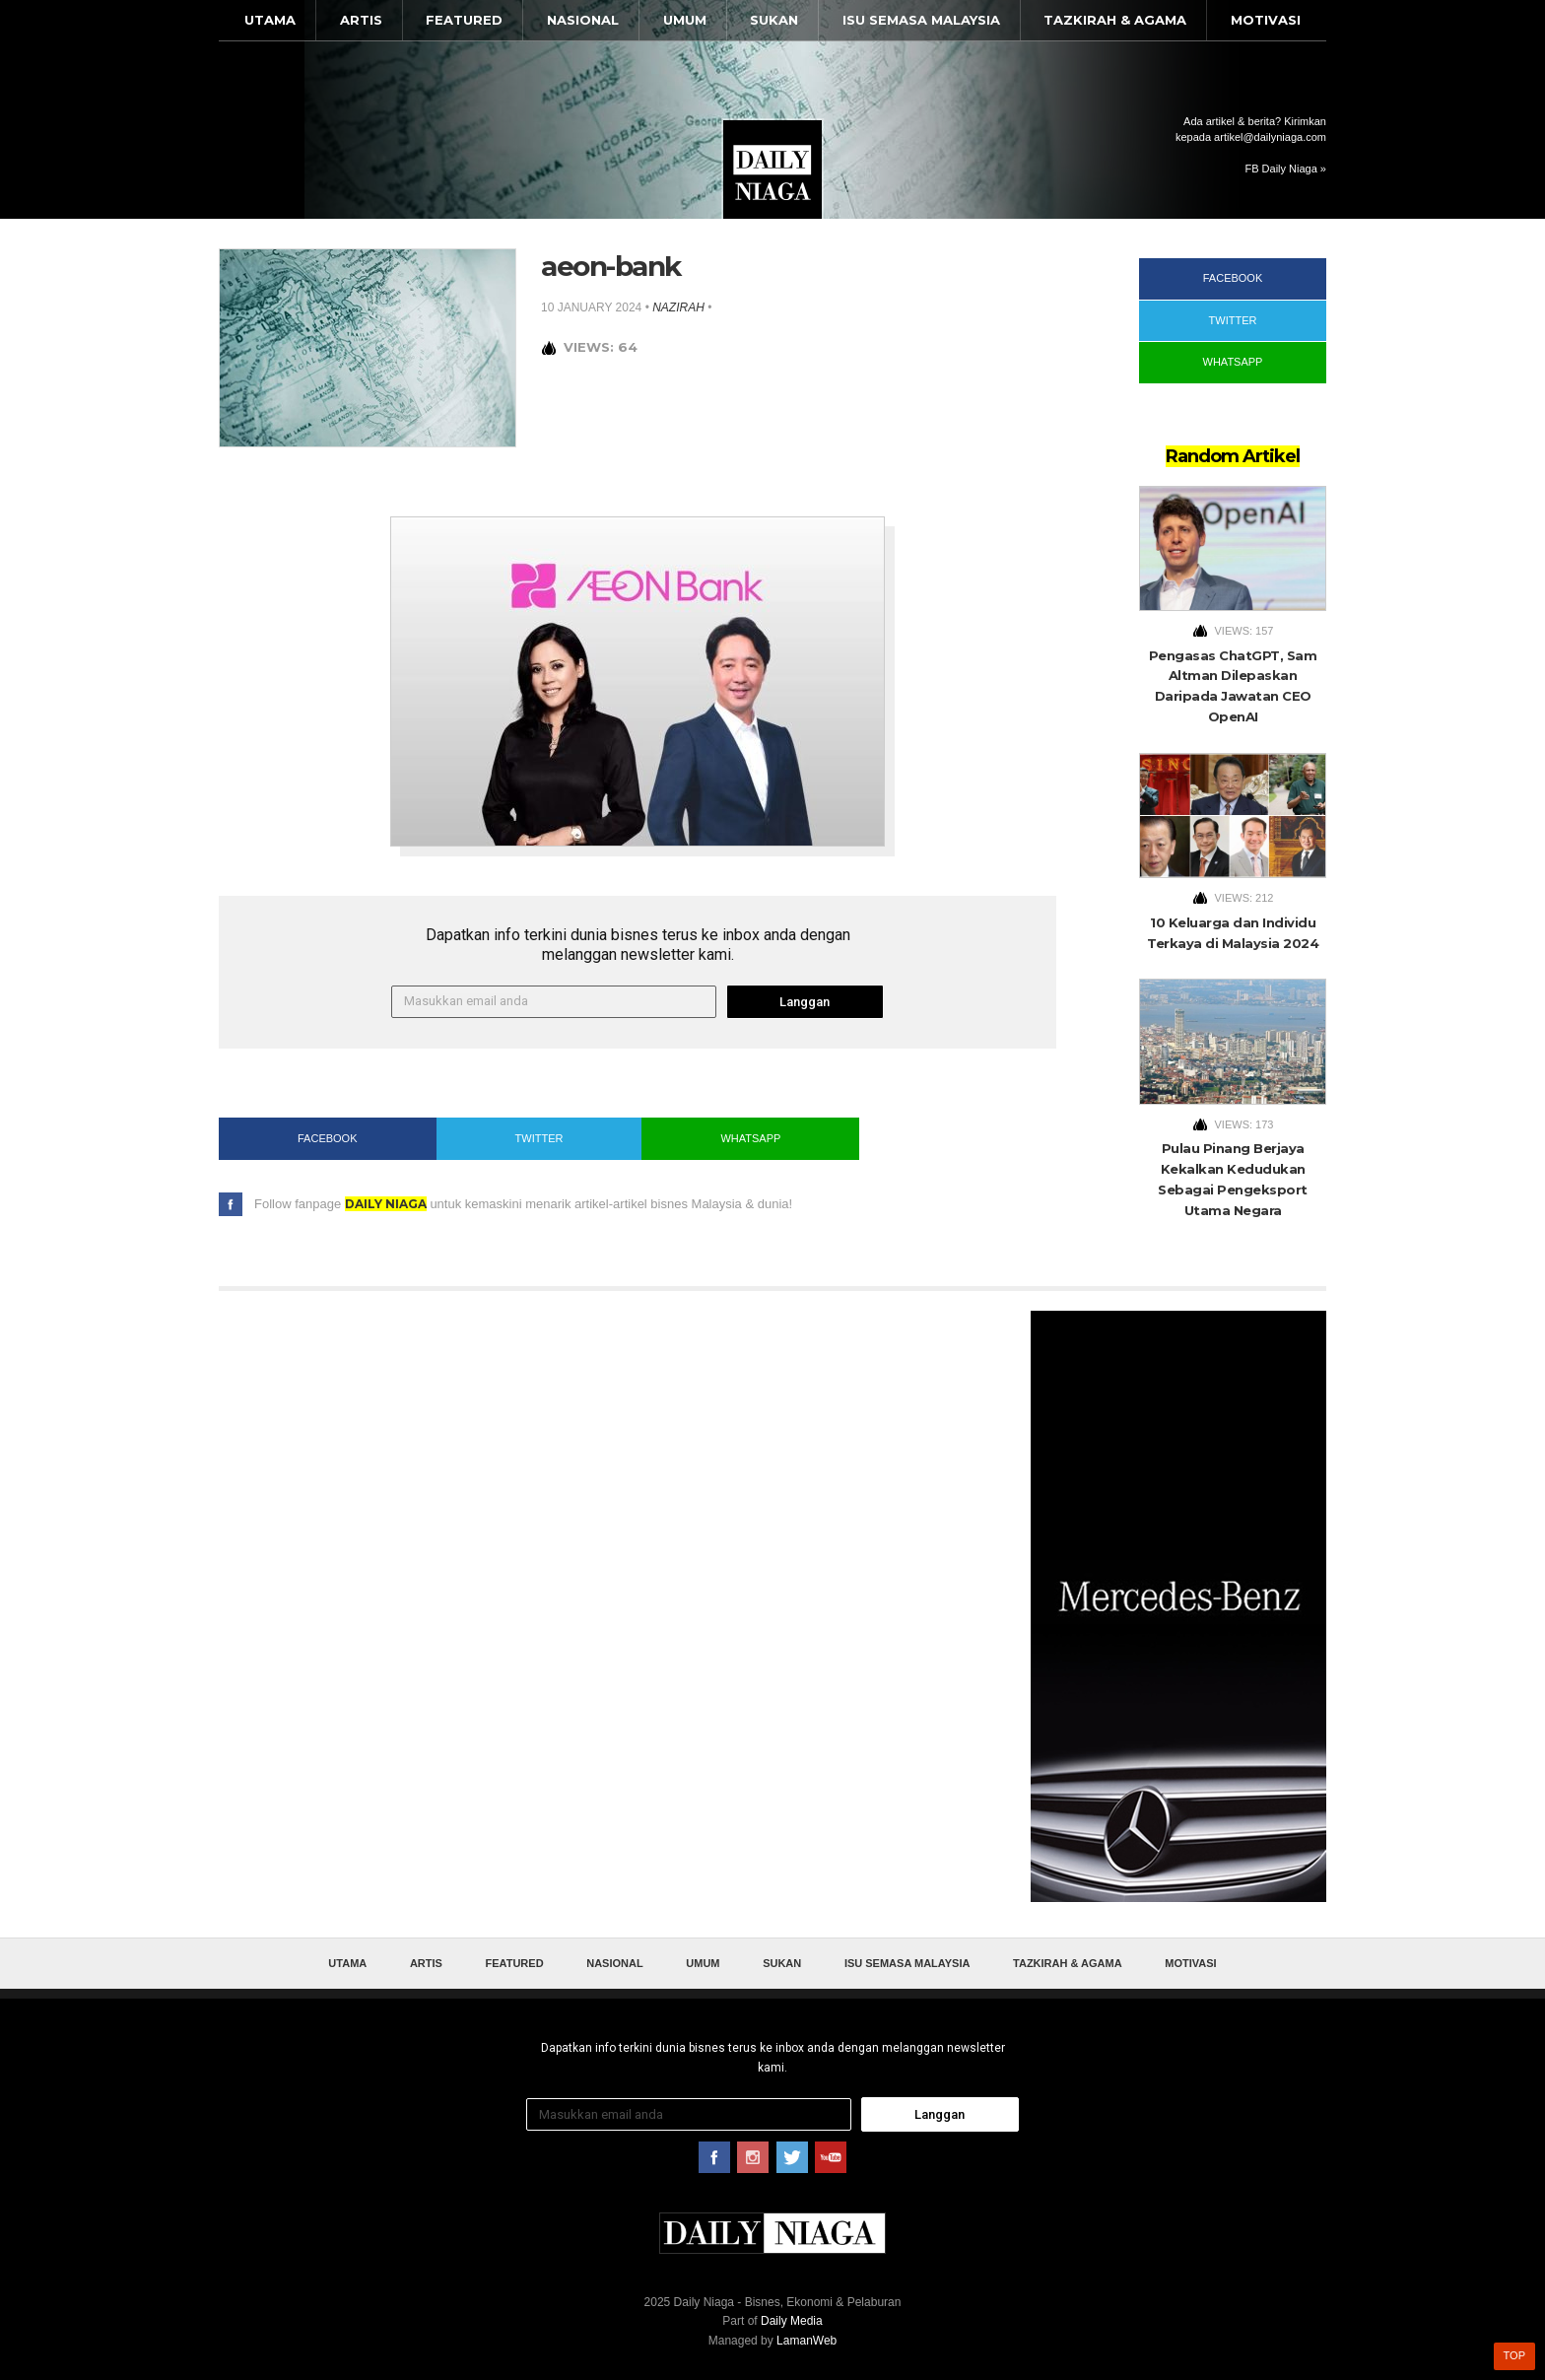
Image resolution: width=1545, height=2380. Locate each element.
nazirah (678, 307)
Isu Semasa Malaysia (921, 20)
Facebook (328, 1138)
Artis (361, 20)
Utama (270, 20)
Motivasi (1266, 20)
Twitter (539, 1138)
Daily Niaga (772, 169)
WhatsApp (750, 1138)
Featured (464, 20)
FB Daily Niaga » (1285, 168)
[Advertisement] (1178, 1606)
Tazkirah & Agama (1114, 20)
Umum (684, 20)
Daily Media (792, 2321)
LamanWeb (806, 2340)
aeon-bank (611, 266)
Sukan (774, 20)
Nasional (583, 20)
